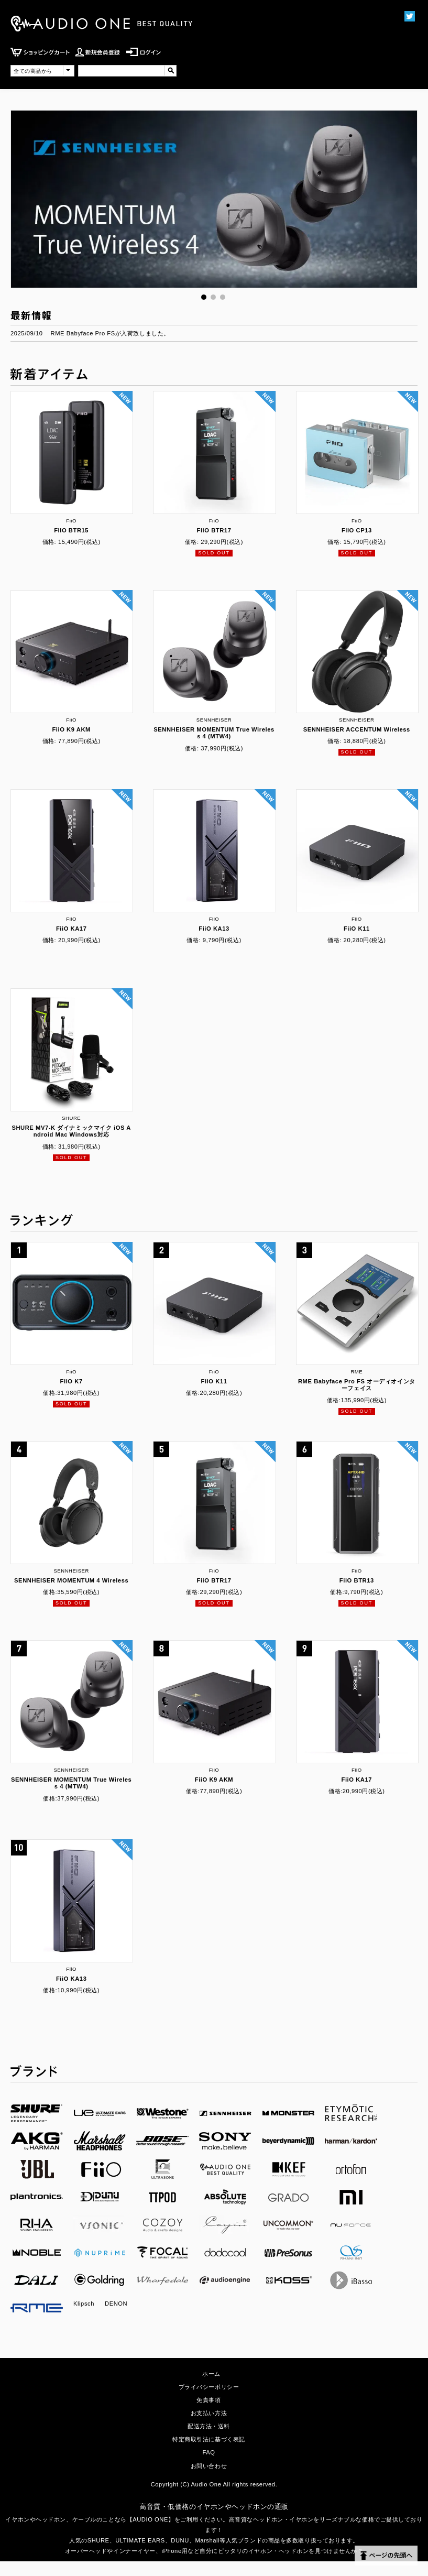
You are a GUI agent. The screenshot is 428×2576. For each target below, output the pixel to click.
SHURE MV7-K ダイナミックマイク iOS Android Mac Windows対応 (71, 1131)
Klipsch (83, 2303)
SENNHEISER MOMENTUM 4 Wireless (71, 1580)
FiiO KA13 (214, 928)
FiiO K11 (357, 928)
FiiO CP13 (357, 530)
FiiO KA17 (71, 928)
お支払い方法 (209, 2413)
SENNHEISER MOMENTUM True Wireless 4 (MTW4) (213, 732)
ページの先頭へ (386, 2556)
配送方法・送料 (209, 2426)
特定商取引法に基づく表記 (208, 2439)
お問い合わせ (209, 2466)
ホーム (211, 2374)
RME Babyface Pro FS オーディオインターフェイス (356, 1384)
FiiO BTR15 (71, 530)
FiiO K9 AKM (71, 729)
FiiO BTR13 (356, 1580)
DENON (116, 2303)
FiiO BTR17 (214, 530)
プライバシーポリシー (209, 2387)
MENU (383, 61)
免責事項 (208, 2400)
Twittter (409, 15)
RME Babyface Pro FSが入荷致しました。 (110, 333)
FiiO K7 (71, 1381)
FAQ (208, 2452)
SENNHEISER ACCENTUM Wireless (356, 729)
